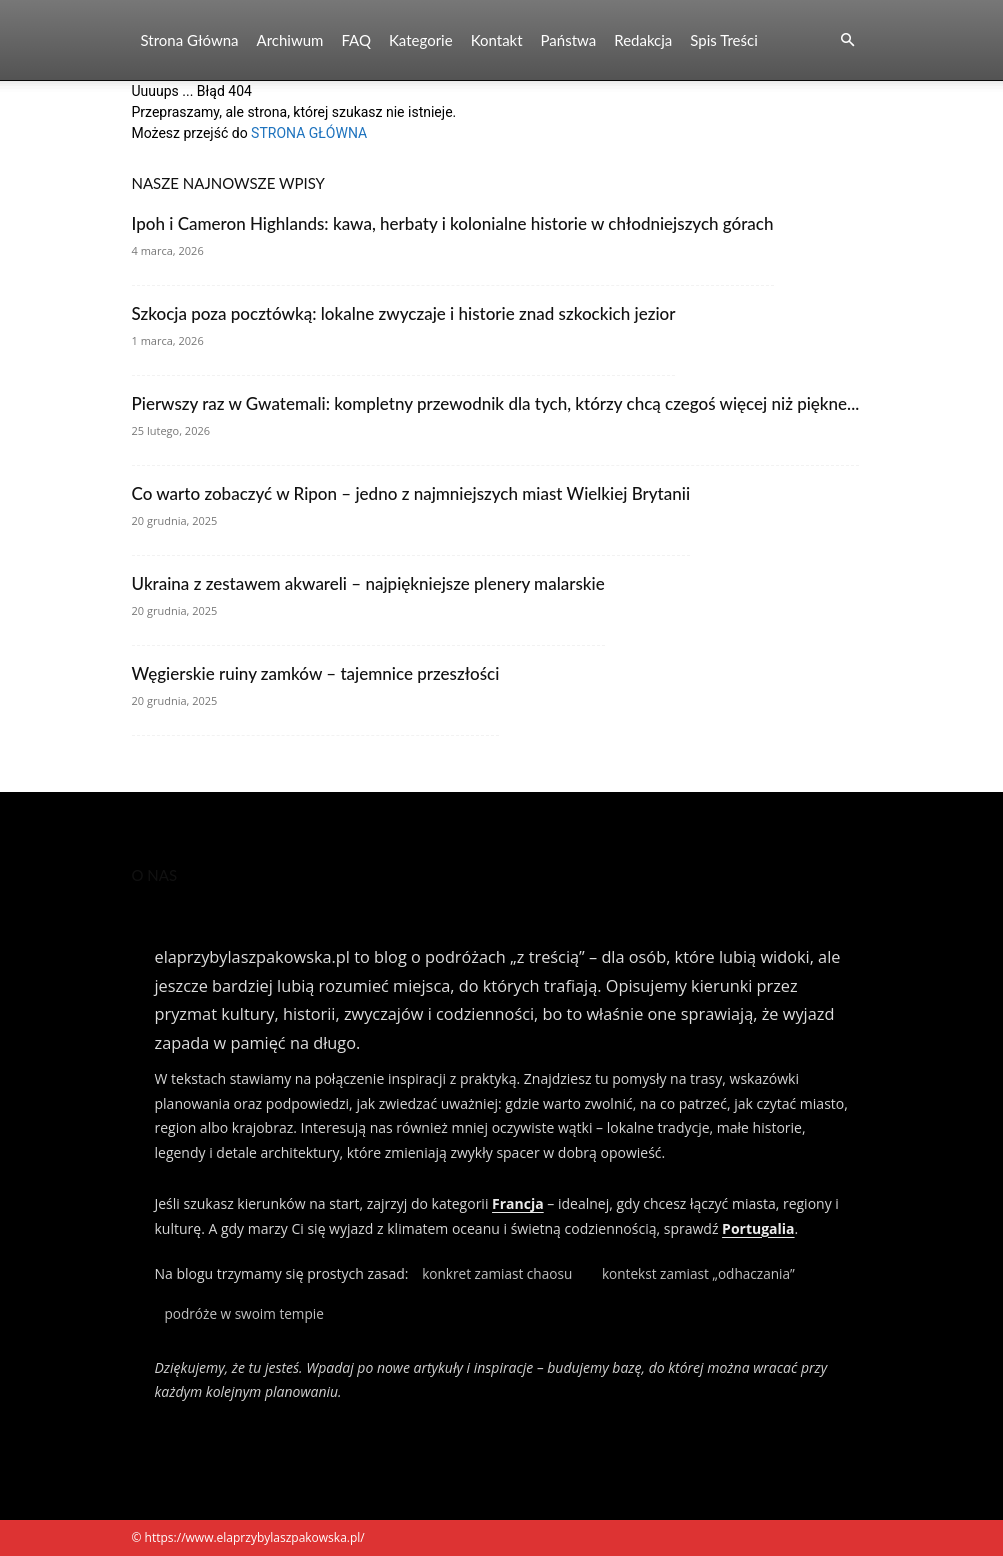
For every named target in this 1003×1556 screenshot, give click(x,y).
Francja (518, 1203)
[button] (848, 40)
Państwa (569, 40)
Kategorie (421, 40)
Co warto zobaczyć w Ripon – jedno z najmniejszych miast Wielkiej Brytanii (411, 493)
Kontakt (497, 40)
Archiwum (290, 40)
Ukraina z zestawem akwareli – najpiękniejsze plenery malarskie (368, 583)
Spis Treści (723, 40)
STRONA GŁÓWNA (309, 133)
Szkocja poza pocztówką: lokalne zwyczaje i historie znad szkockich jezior (404, 313)
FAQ (356, 40)
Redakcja (643, 40)
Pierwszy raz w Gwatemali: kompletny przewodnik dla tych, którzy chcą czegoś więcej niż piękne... (496, 403)
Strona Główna (190, 40)
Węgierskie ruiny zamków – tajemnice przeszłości (316, 673)
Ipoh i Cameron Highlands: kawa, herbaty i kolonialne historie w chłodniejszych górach (453, 223)
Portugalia (758, 1228)
